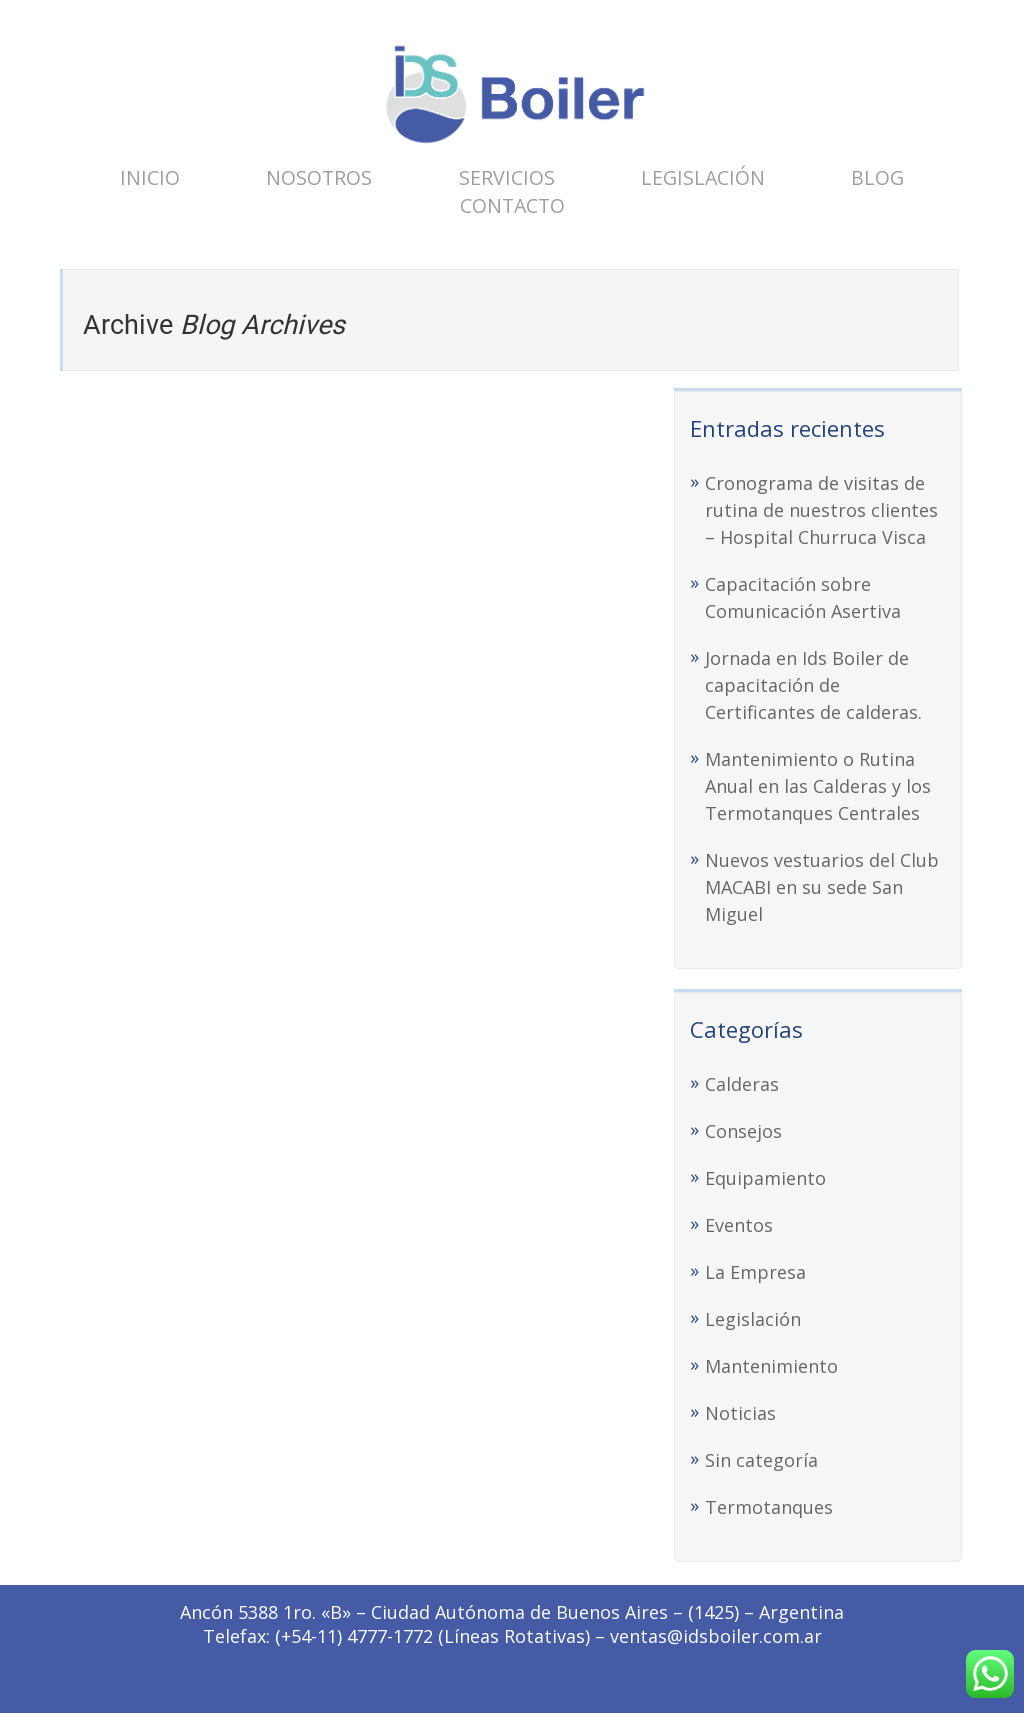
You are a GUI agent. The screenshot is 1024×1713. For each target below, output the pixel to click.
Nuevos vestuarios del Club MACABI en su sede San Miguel (822, 887)
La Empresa (755, 1272)
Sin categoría (761, 1460)
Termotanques (769, 1507)
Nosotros (319, 177)
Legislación (703, 177)
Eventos (739, 1225)
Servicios (507, 177)
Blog (877, 177)
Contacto (512, 205)
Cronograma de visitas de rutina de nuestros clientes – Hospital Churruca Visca (821, 510)
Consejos (743, 1131)
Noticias (740, 1413)
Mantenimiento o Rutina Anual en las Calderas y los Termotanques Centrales (818, 786)
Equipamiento (765, 1178)
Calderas (742, 1084)
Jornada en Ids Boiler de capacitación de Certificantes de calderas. (813, 685)
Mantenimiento (771, 1366)
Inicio (150, 177)
